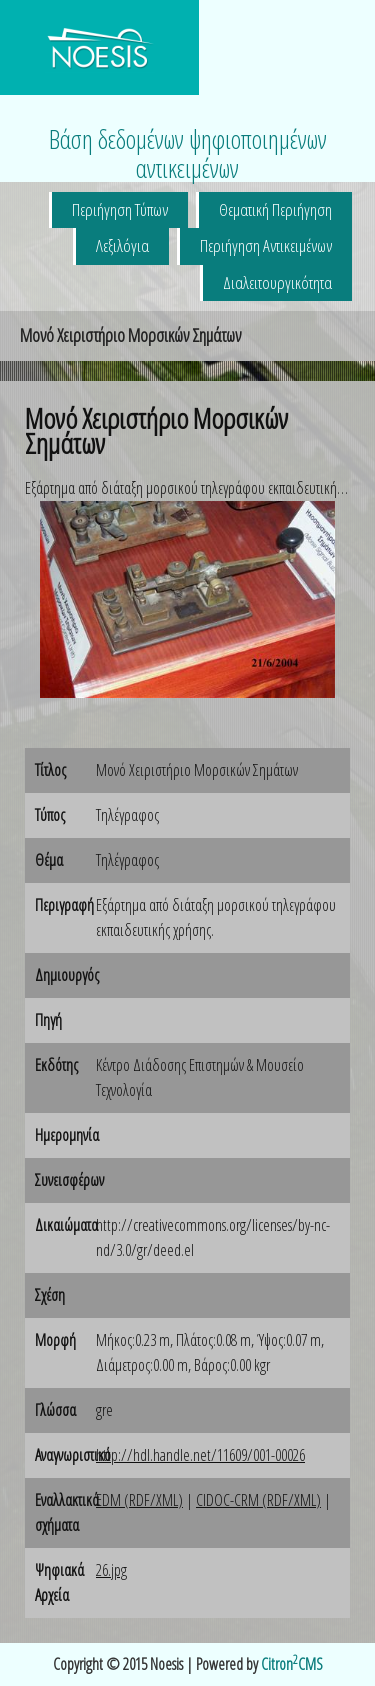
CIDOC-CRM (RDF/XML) (258, 1500)
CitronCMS (292, 1664)
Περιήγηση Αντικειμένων (266, 245)
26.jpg (111, 1570)
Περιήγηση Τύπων (120, 209)
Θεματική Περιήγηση (275, 209)
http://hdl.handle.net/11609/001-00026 (200, 1455)
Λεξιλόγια (122, 245)
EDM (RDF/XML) (139, 1500)
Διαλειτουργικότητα (277, 282)
